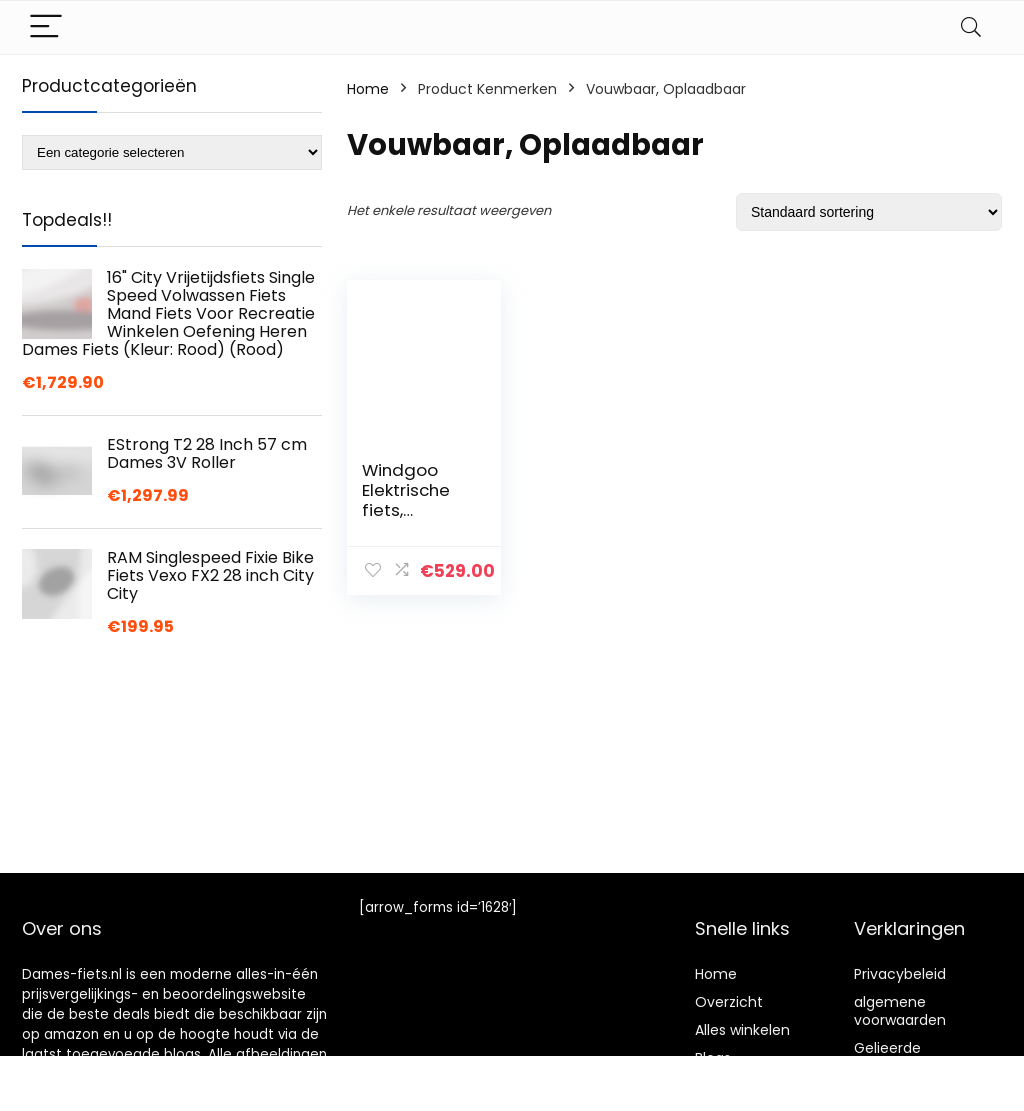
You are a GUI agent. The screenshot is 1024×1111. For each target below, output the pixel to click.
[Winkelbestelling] (869, 212)
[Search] (971, 27)
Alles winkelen (742, 1030)
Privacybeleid (900, 974)
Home (368, 89)
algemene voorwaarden (900, 1011)
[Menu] (46, 27)
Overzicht (729, 1002)
